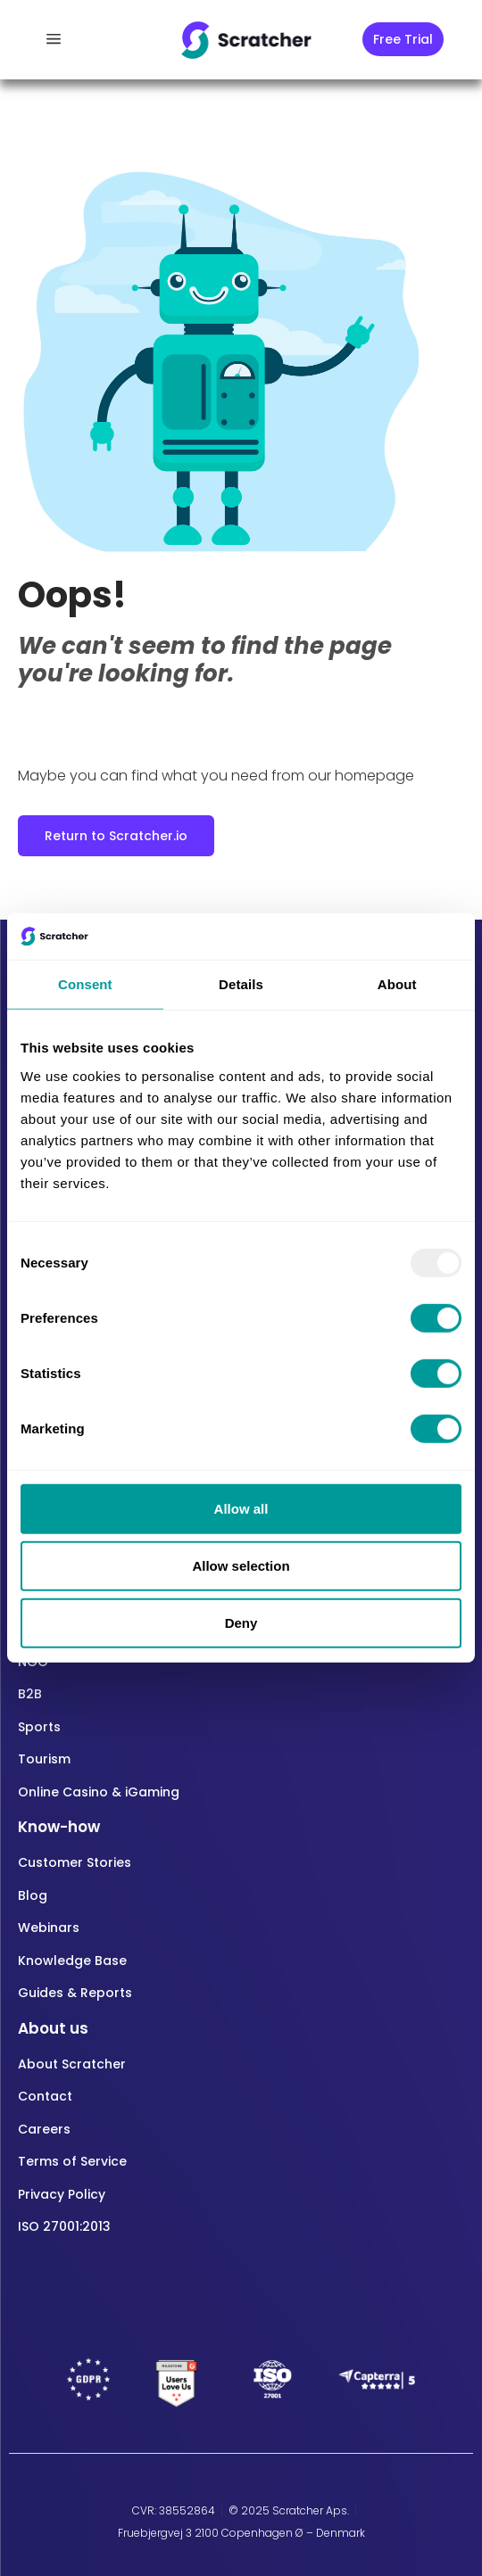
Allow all (241, 1508)
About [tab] (397, 984)
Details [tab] (241, 984)
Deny (241, 1623)
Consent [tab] (85, 984)
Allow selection (240, 1565)
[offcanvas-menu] (53, 39)
